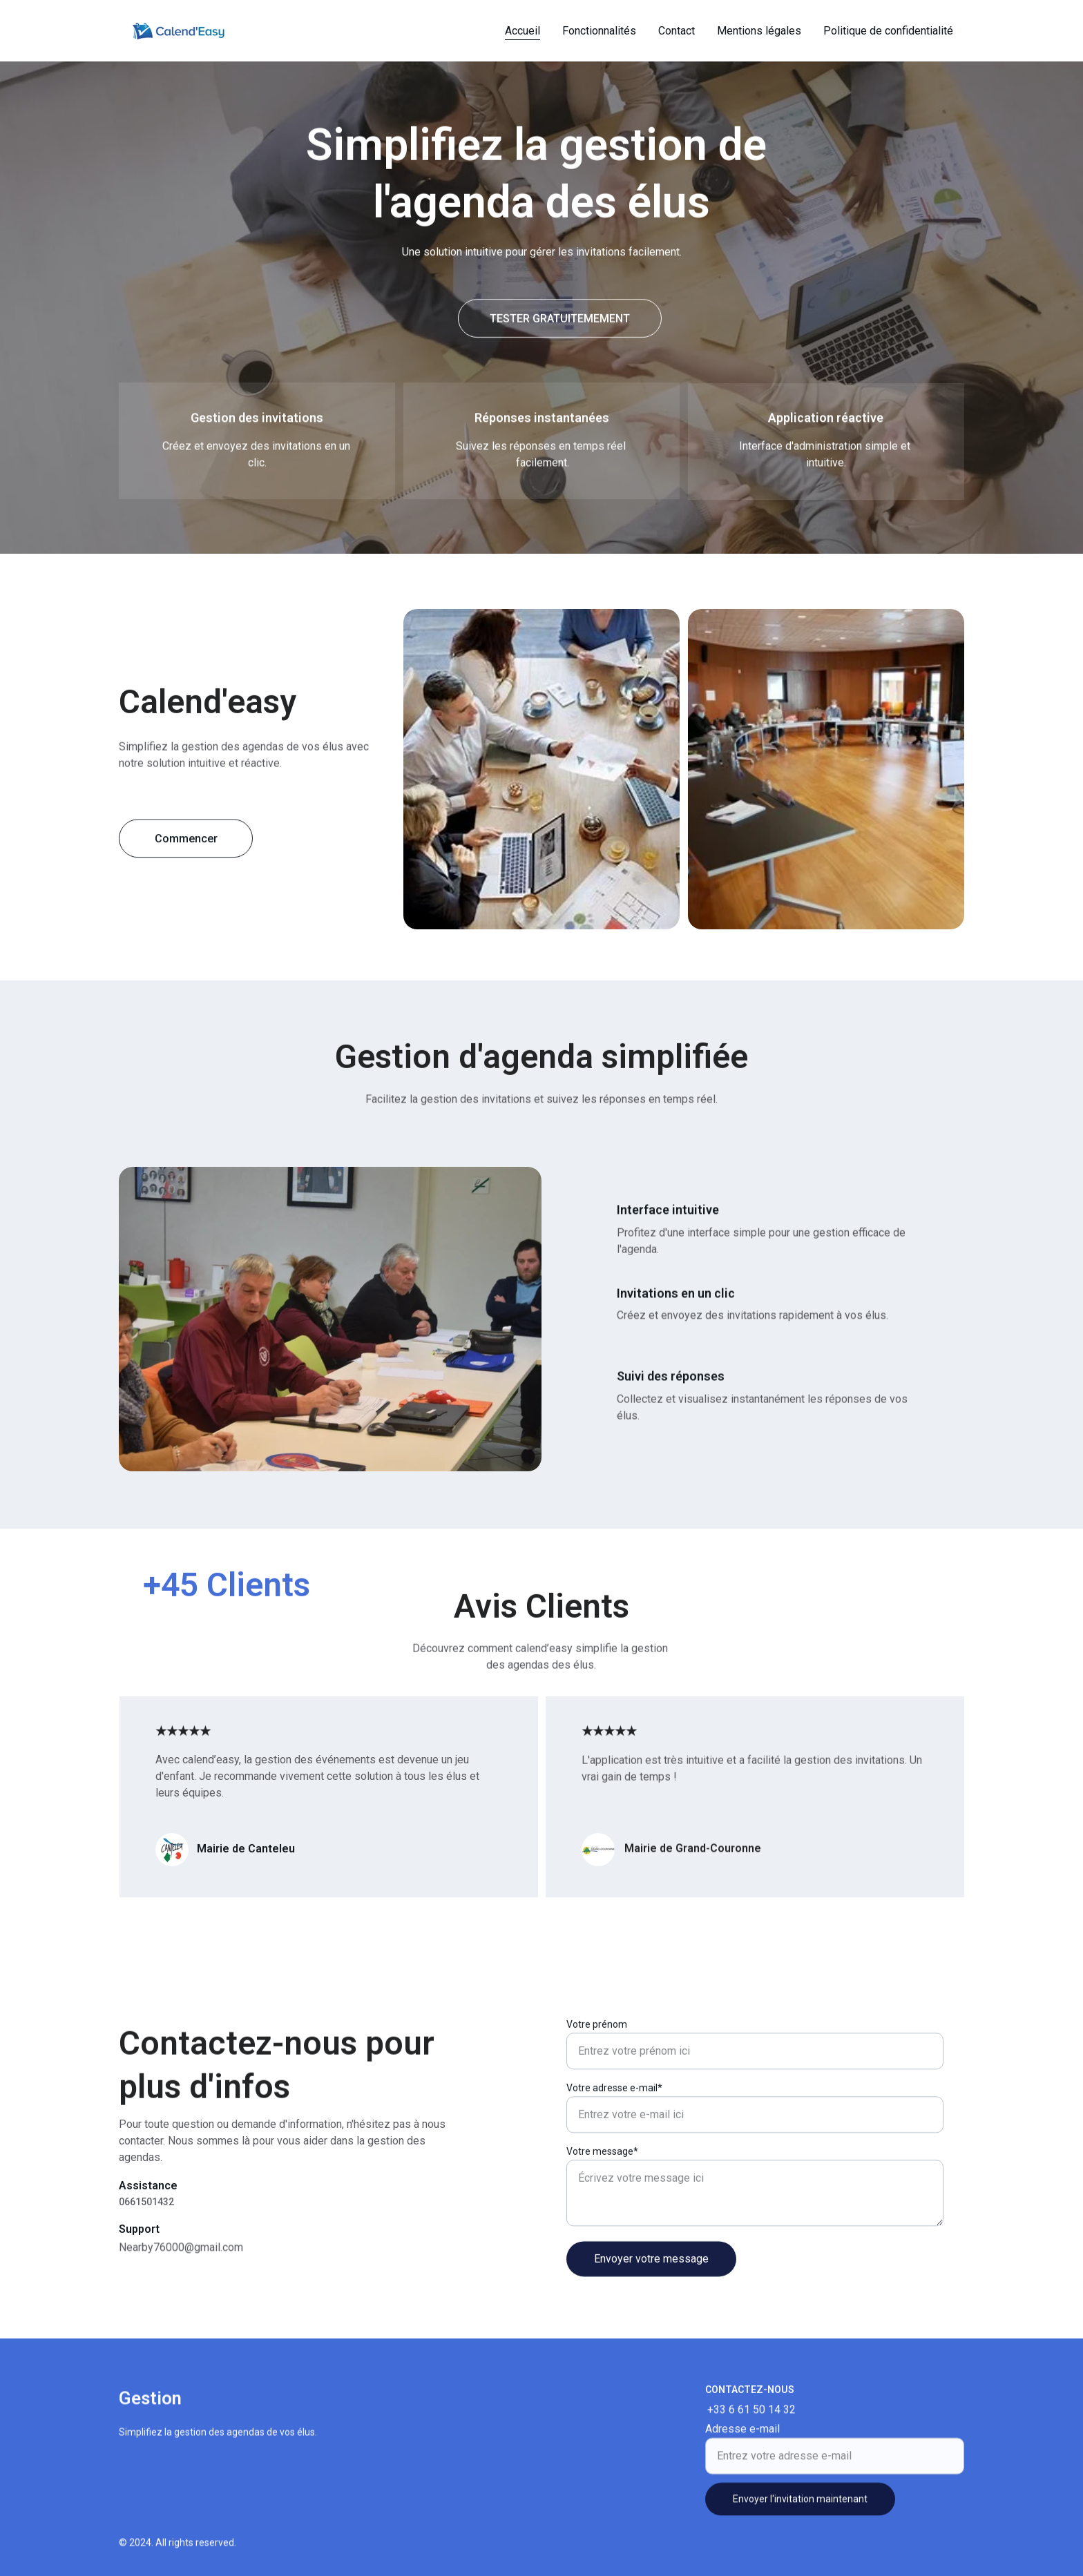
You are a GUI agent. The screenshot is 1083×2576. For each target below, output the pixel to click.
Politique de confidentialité (888, 30)
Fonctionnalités (599, 30)
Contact (676, 30)
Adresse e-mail (742, 2445)
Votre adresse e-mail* (614, 2141)
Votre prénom (596, 2077)
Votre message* (602, 2204)
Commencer (186, 845)
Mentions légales (759, 30)
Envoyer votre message (651, 2311)
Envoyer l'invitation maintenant (800, 2515)
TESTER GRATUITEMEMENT (560, 320)
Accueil (522, 30)
